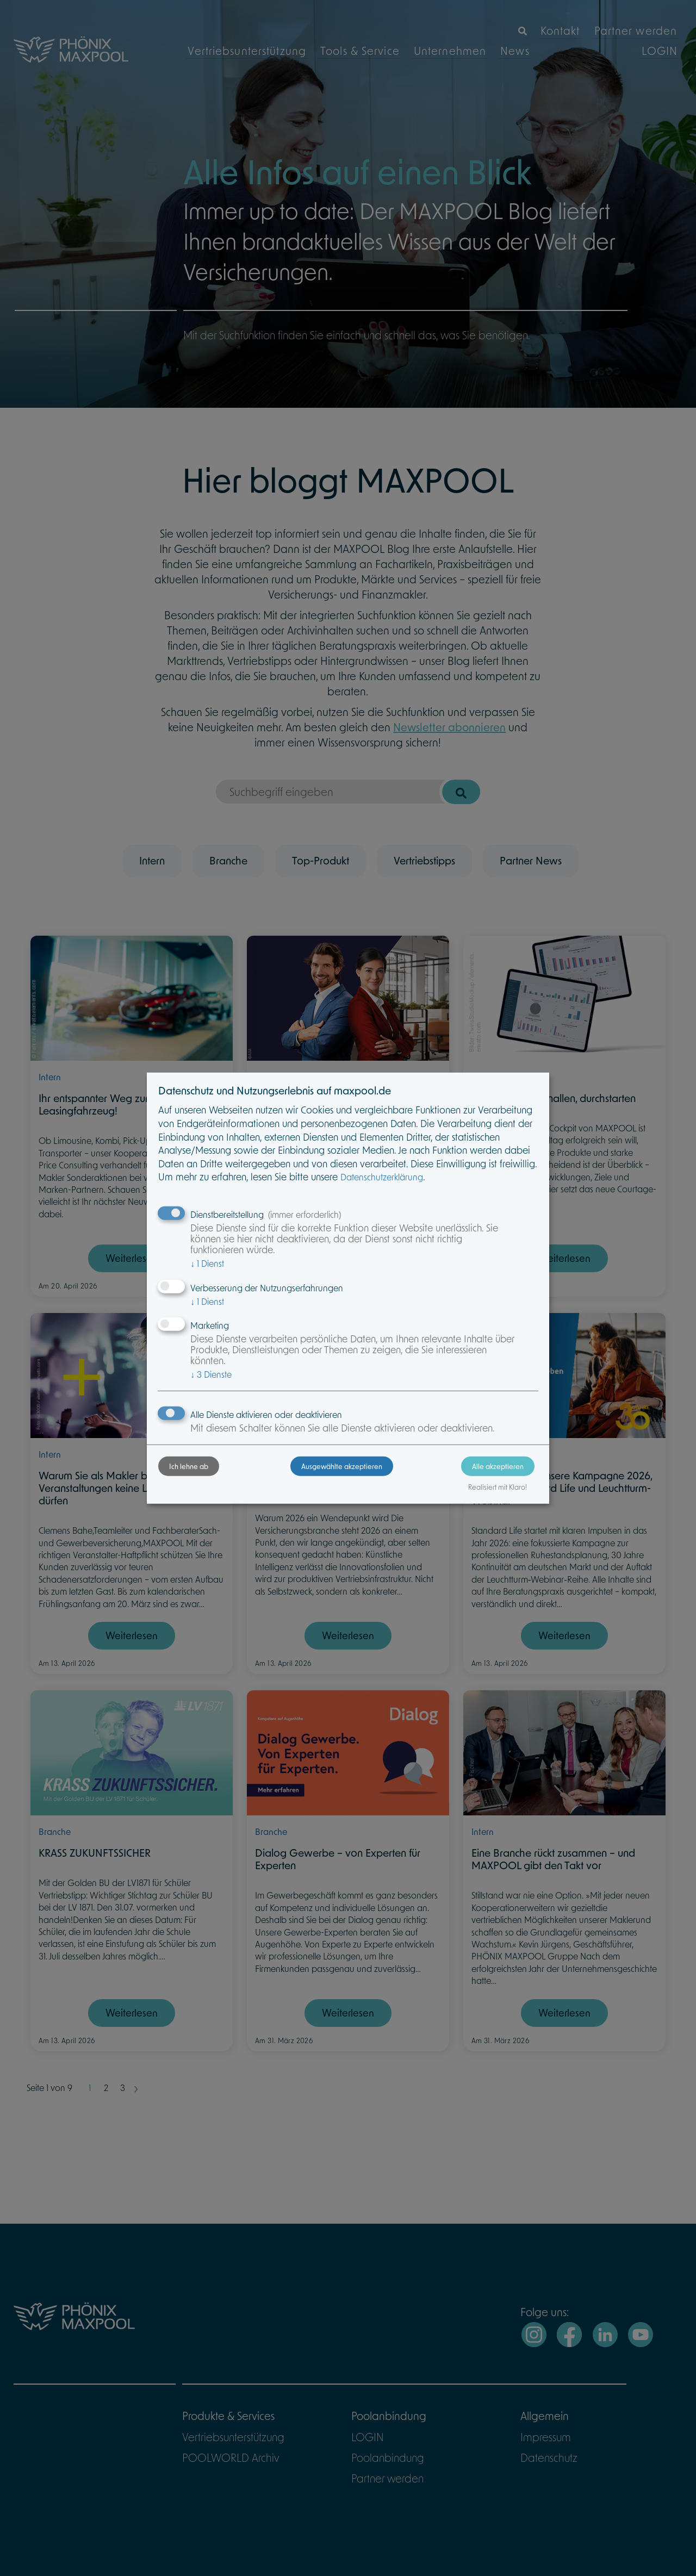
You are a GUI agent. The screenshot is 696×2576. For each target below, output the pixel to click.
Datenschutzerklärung (409, 1178)
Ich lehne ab (215, 1478)
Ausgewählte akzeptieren (341, 1478)
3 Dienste (238, 1375)
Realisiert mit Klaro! (470, 1499)
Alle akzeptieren (470, 1478)
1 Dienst (234, 1264)
